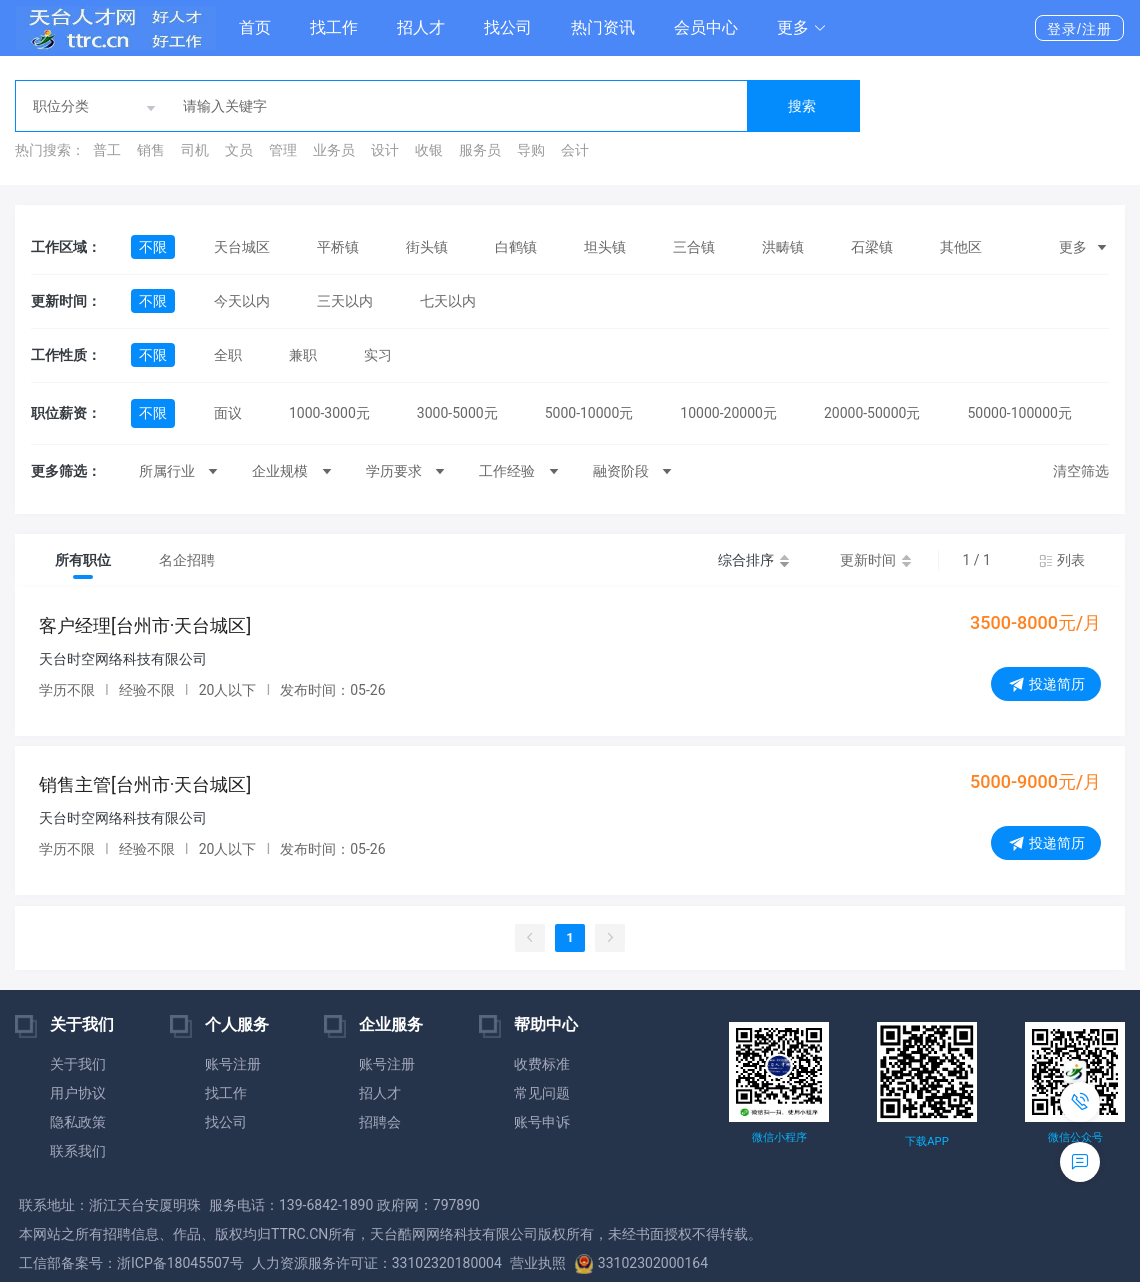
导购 (531, 150)
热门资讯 (603, 27)
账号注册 (233, 1064)
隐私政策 (78, 1122)
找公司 (508, 27)
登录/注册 (1079, 29)
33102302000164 (641, 1263)
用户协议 (78, 1093)
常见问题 (542, 1093)
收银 (429, 150)
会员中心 (706, 27)
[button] (802, 28)
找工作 (334, 27)
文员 (239, 150)
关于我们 (78, 1064)
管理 (283, 150)
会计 (575, 150)
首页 (255, 27)
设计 (385, 150)
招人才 (421, 27)
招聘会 (380, 1122)
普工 (107, 150)
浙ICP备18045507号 (180, 1263)
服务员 (480, 150)
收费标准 (542, 1064)
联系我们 (78, 1151)
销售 (151, 150)
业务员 (334, 150)
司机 (195, 150)
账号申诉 (542, 1122)
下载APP (926, 1141)
